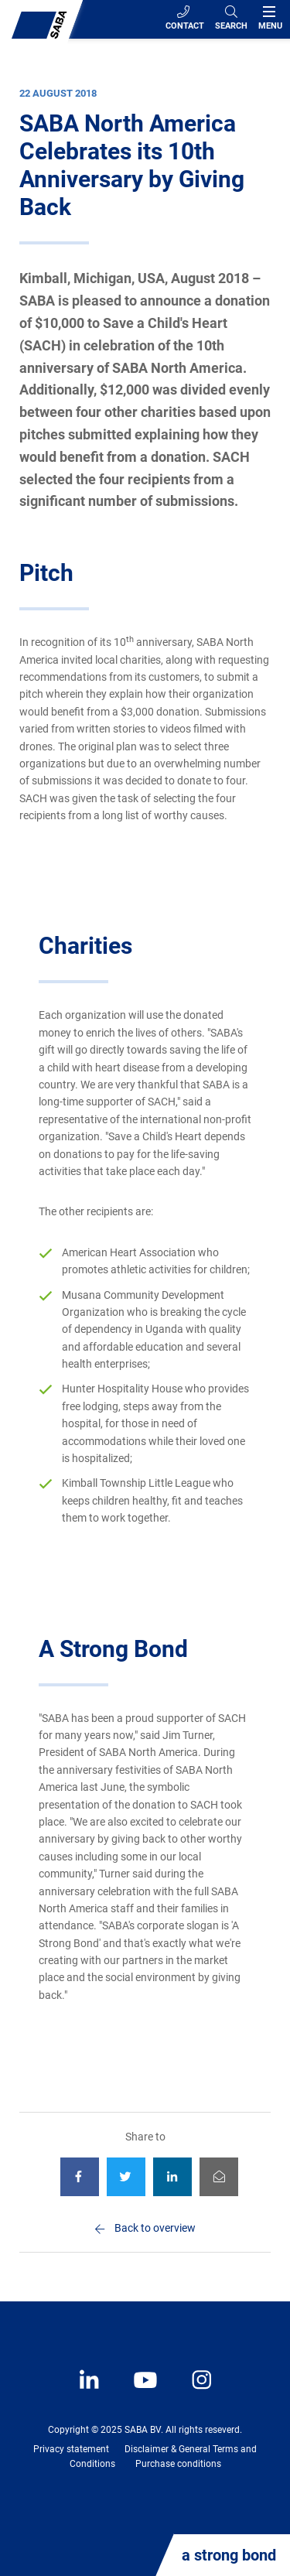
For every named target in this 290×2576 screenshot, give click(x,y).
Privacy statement (71, 2449)
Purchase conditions (178, 2463)
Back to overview (155, 2228)
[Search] (231, 19)
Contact (184, 18)
